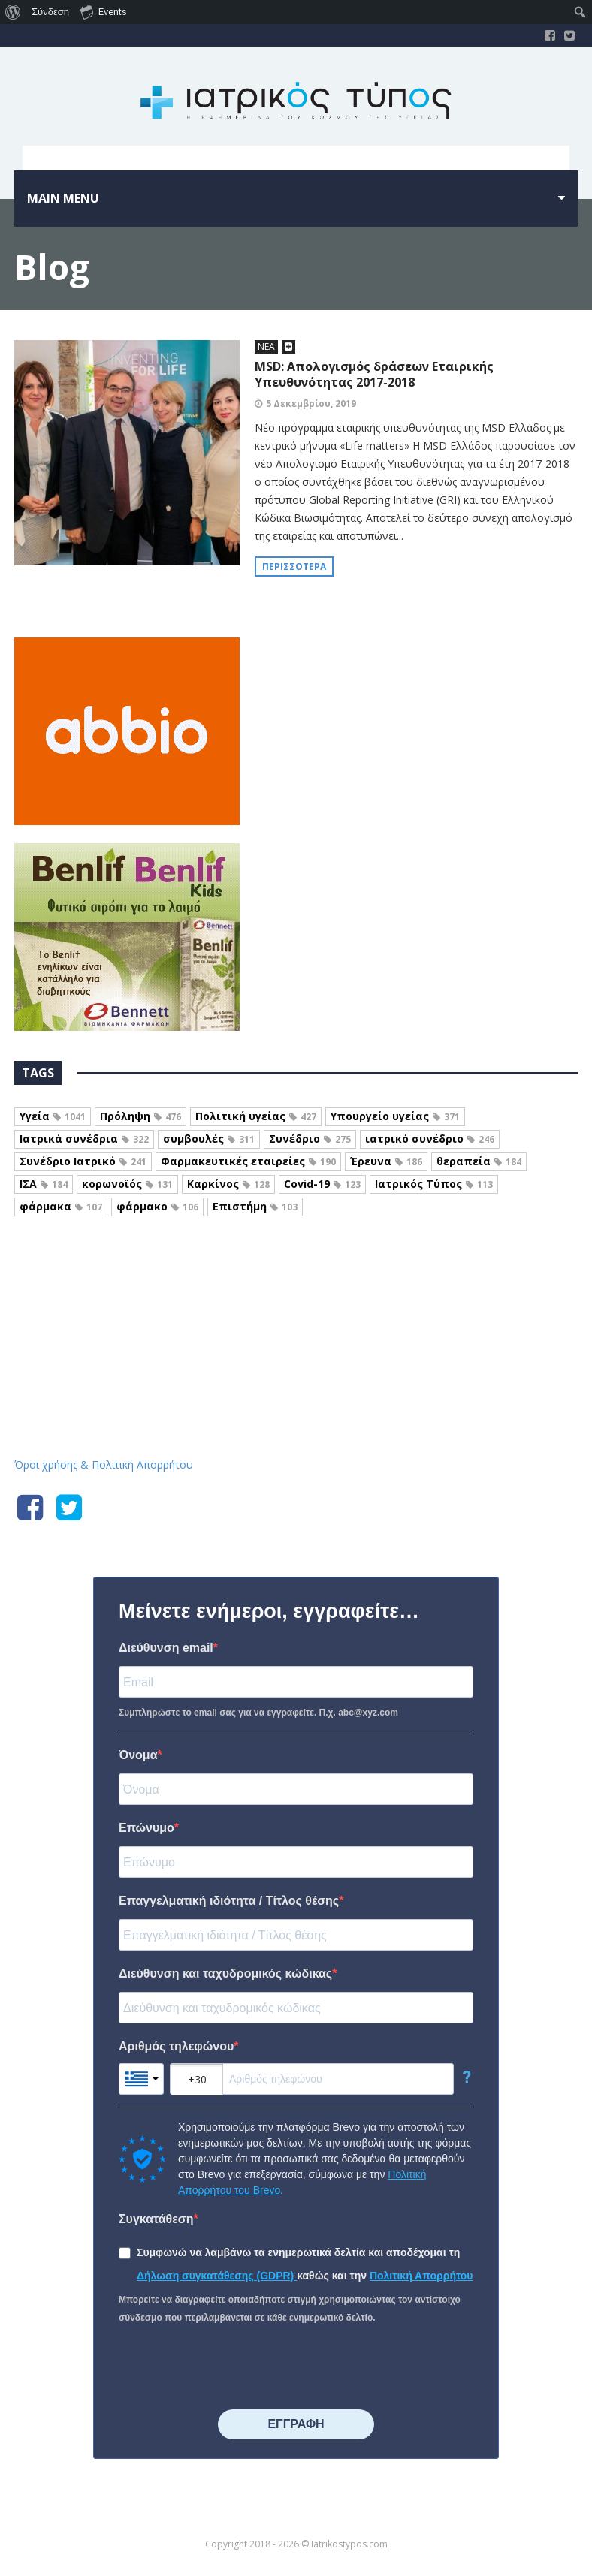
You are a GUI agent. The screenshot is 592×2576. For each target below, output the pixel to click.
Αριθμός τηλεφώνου (176, 2046)
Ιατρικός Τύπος (434, 1184)
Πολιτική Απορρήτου (421, 2276)
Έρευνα (386, 1161)
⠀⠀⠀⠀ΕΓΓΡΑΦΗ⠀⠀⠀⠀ (295, 2424)
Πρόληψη (140, 1116)
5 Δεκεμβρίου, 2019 (311, 403)
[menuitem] (13, 12)
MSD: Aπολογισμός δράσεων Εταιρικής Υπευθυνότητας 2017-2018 (374, 374)
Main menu (63, 198)
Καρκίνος (228, 1184)
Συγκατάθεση (156, 2219)
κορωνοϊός (127, 1184)
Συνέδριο (310, 1138)
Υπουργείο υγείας (395, 1116)
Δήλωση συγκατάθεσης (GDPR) (217, 2276)
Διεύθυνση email (166, 1647)
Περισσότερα (294, 566)
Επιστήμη (255, 1206)
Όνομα (138, 1755)
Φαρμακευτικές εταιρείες (248, 1161)
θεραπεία (478, 1161)
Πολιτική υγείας (255, 1116)
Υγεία (53, 1116)
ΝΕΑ (266, 346)
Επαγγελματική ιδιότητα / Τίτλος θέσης (229, 1900)
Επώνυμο (146, 1827)
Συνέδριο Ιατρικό (83, 1161)
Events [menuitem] (103, 11)
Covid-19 (322, 1184)
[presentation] (233, 2368)
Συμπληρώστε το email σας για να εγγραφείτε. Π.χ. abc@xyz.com (258, 1712)
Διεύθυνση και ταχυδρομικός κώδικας (225, 1973)
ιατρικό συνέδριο (429, 1138)
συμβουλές (209, 1138)
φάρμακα (61, 1206)
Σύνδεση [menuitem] (50, 11)
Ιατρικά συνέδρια (84, 1138)
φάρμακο (157, 1206)
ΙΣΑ (44, 1184)
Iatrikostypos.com (296, 1297)
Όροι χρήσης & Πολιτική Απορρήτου (103, 1464)
